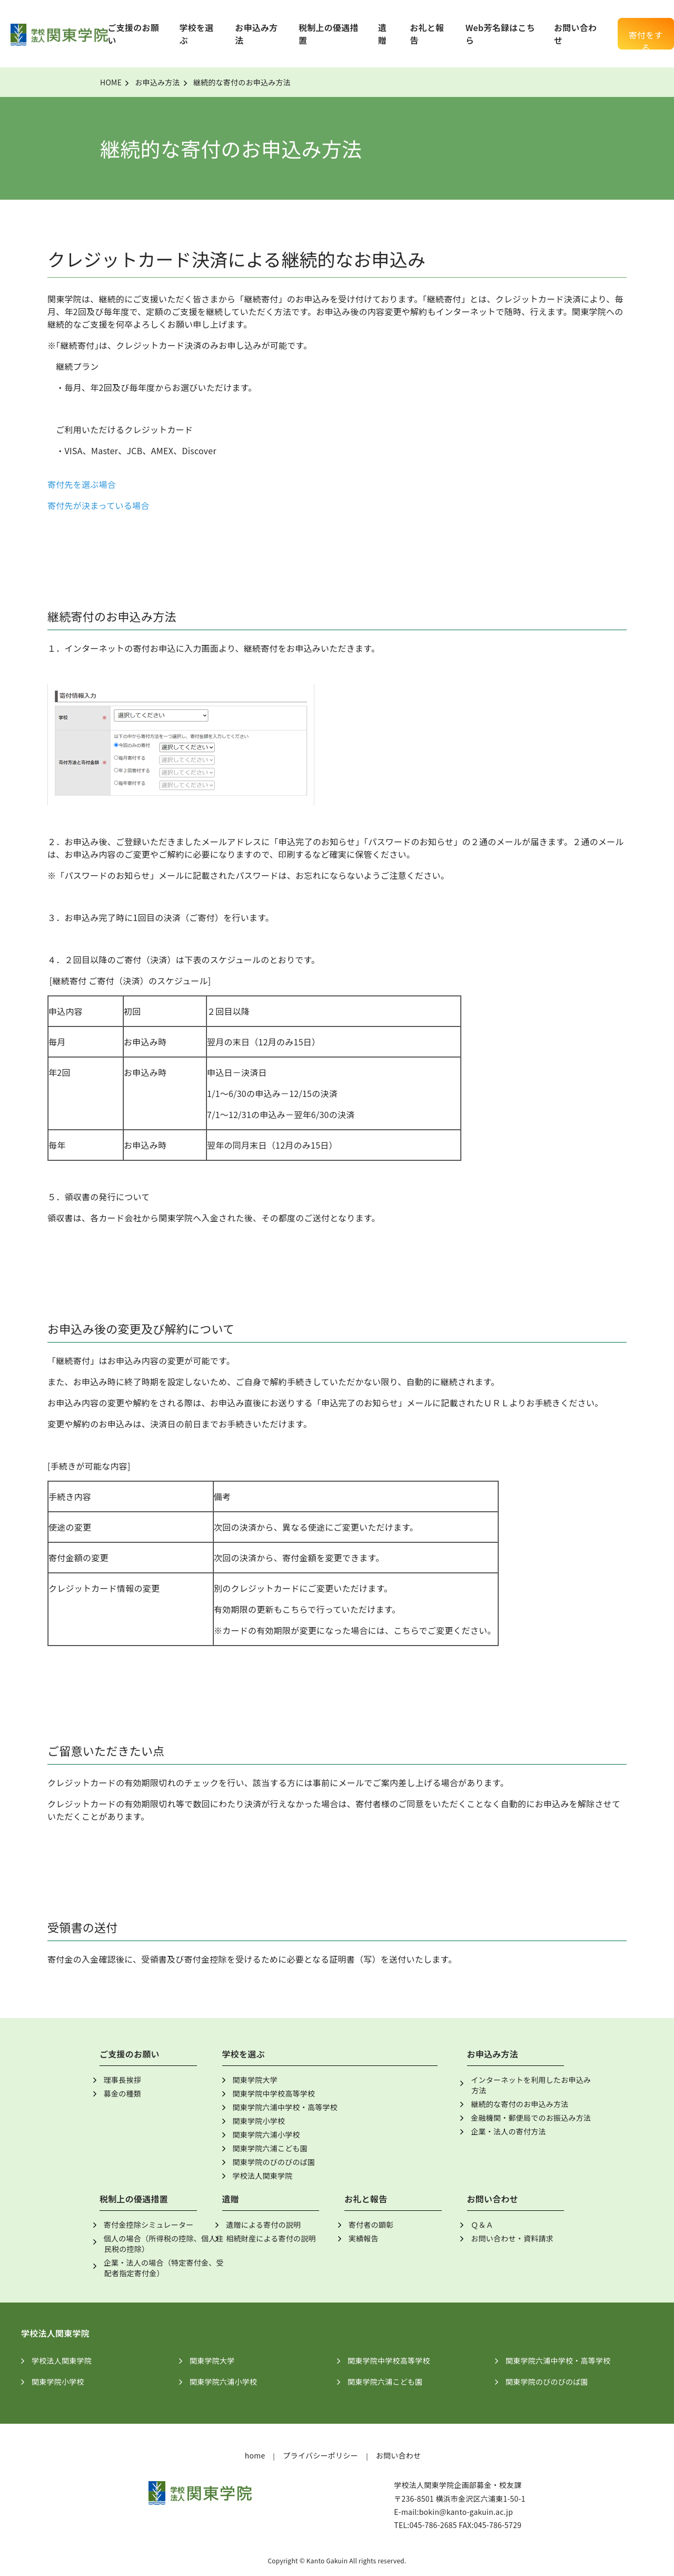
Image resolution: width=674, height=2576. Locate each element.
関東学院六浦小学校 (266, 2134)
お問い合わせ (398, 2455)
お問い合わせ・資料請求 (512, 2238)
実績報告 (364, 2238)
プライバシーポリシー (320, 2455)
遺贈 (382, 33)
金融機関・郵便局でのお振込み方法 (531, 2117)
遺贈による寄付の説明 (263, 2224)
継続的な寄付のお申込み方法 (519, 2104)
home (255, 2455)
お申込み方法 (157, 82)
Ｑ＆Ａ (482, 2224)
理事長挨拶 (122, 2079)
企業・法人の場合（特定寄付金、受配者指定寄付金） (164, 2267)
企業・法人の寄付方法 (508, 2131)
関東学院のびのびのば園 (274, 2162)
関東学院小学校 (259, 2120)
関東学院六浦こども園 (270, 2148)
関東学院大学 (255, 2079)
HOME (111, 82)
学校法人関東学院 (263, 2175)
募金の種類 (122, 2093)
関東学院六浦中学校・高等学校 (285, 2107)
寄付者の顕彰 (371, 2224)
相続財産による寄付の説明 (271, 2238)
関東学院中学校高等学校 (274, 2093)
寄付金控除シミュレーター (149, 2224)
